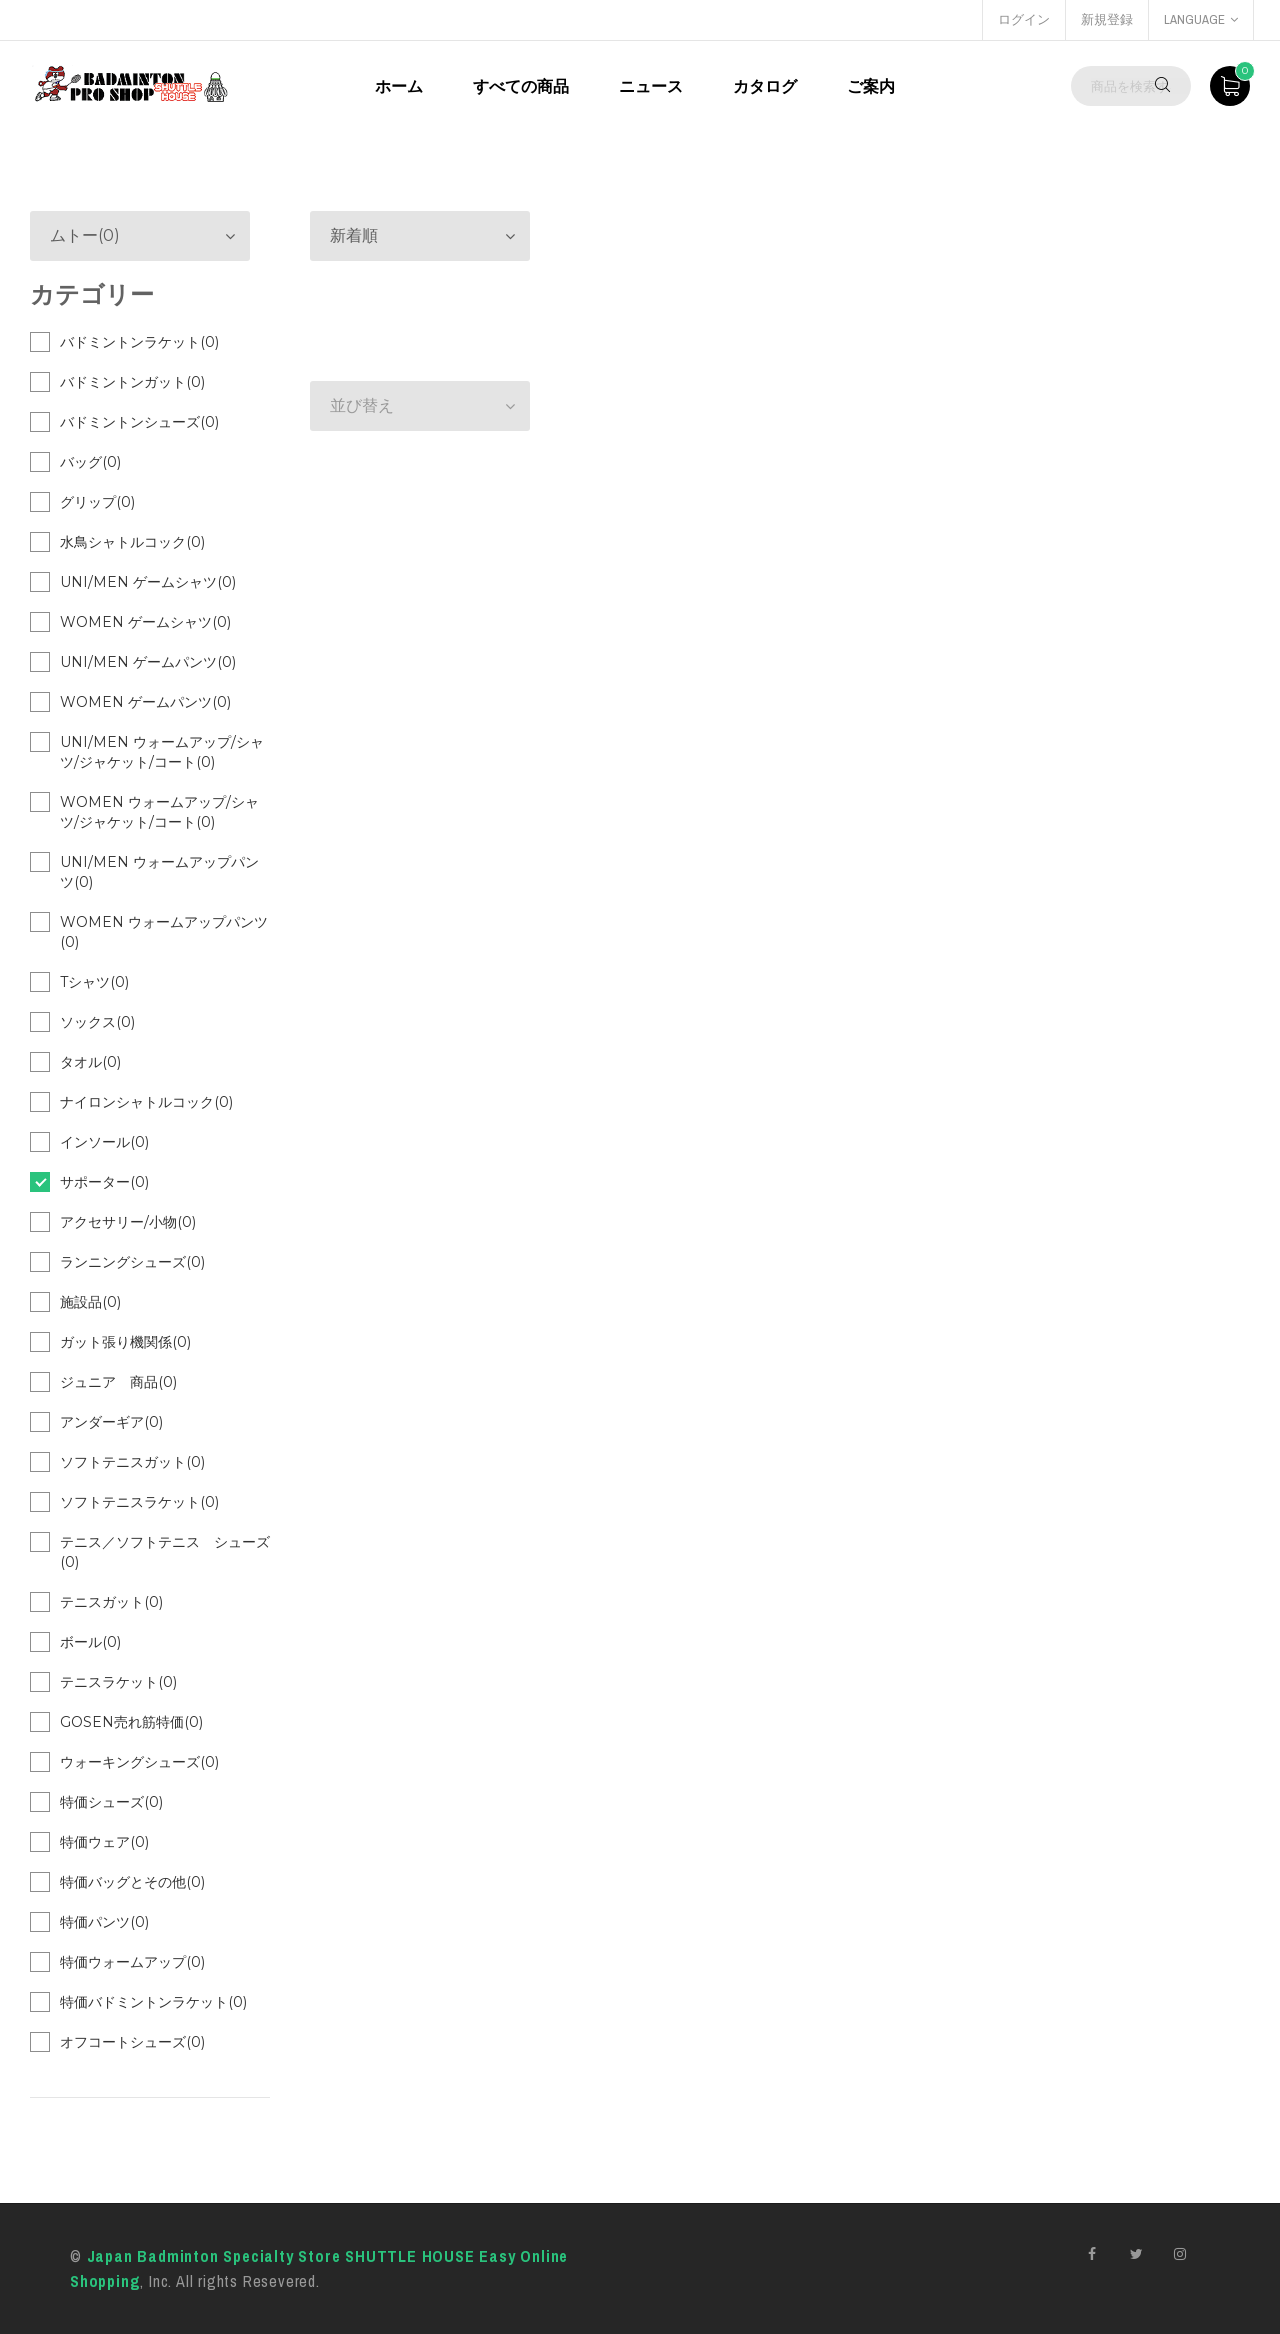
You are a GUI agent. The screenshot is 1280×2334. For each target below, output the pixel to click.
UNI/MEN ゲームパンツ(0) (148, 662)
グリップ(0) (97, 502)
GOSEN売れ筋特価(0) (131, 1722)
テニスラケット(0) (118, 1682)
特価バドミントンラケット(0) (153, 2002)
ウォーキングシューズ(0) (139, 1762)
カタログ (765, 86)
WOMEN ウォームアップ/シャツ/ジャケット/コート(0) (159, 812)
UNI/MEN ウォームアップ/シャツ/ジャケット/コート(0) (162, 752)
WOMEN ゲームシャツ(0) (145, 622)
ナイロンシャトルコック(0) (146, 1102)
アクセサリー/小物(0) (128, 1222)
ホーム (399, 86)
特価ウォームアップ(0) (132, 1962)
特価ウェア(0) (104, 1842)
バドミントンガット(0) (132, 382)
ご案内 (871, 86)
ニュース (651, 86)
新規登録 (1107, 19)
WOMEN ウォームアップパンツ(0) (164, 932)
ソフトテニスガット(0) (132, 1462)
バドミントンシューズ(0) (139, 422)
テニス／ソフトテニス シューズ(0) (165, 1552)
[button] (420, 236)
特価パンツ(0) (104, 1922)
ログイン (1024, 19)
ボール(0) (90, 1642)
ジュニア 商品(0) (118, 1382)
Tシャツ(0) (94, 982)
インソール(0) (104, 1142)
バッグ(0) (90, 462)
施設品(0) (90, 1302)
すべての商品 (521, 86)
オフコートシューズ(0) (132, 2042)
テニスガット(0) (111, 1602)
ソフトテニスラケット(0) (139, 1502)
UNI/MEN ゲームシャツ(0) (148, 582)
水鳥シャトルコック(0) (132, 542)
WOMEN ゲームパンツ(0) (145, 702)
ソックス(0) (97, 1022)
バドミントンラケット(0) (139, 342)
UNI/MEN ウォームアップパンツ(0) (159, 872)
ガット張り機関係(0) (125, 1342)
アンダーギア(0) (111, 1422)
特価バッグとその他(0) (132, 1882)
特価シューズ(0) (111, 1802)
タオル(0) (90, 1062)
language (1201, 19)
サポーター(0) (104, 1182)
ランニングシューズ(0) (132, 1262)
